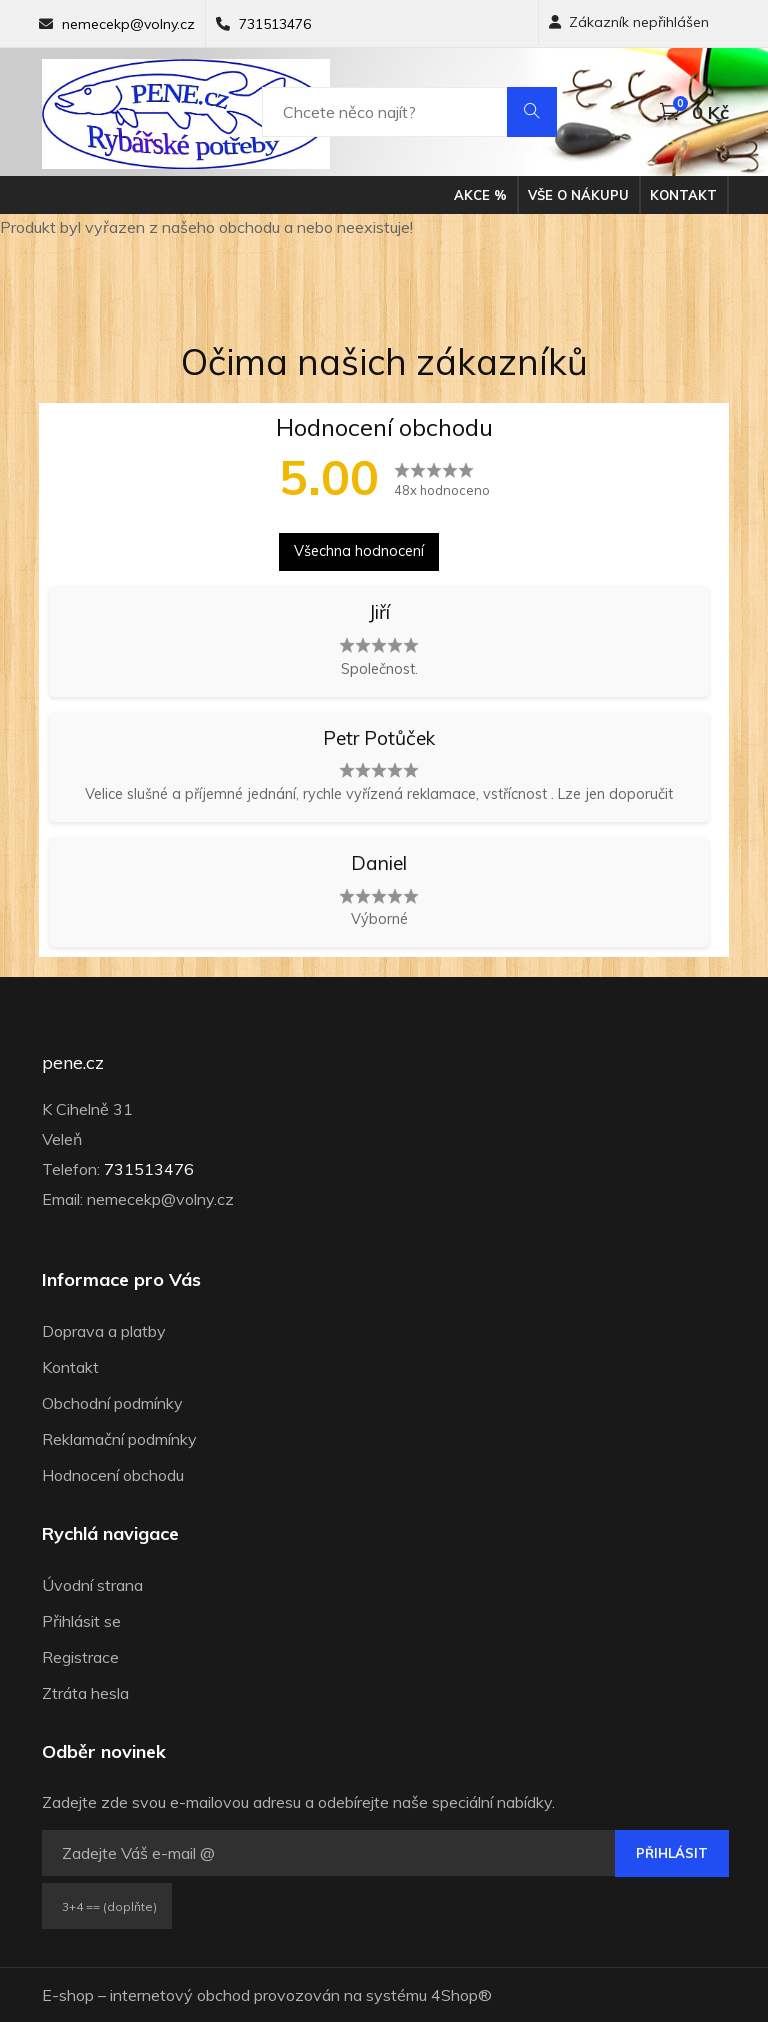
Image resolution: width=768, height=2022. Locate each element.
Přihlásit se (81, 1621)
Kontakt (683, 195)
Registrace (80, 1657)
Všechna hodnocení (359, 551)
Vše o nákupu (578, 195)
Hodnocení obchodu (113, 1475)
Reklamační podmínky (119, 1439)
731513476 (275, 24)
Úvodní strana (92, 1585)
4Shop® (461, 1995)
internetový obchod (180, 1995)
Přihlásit (672, 1853)
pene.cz (73, 1063)
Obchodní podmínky (112, 1403)
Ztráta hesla (85, 1693)
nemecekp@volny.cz (128, 24)
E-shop (68, 1995)
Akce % (480, 195)
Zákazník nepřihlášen (629, 22)
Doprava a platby (104, 1331)
